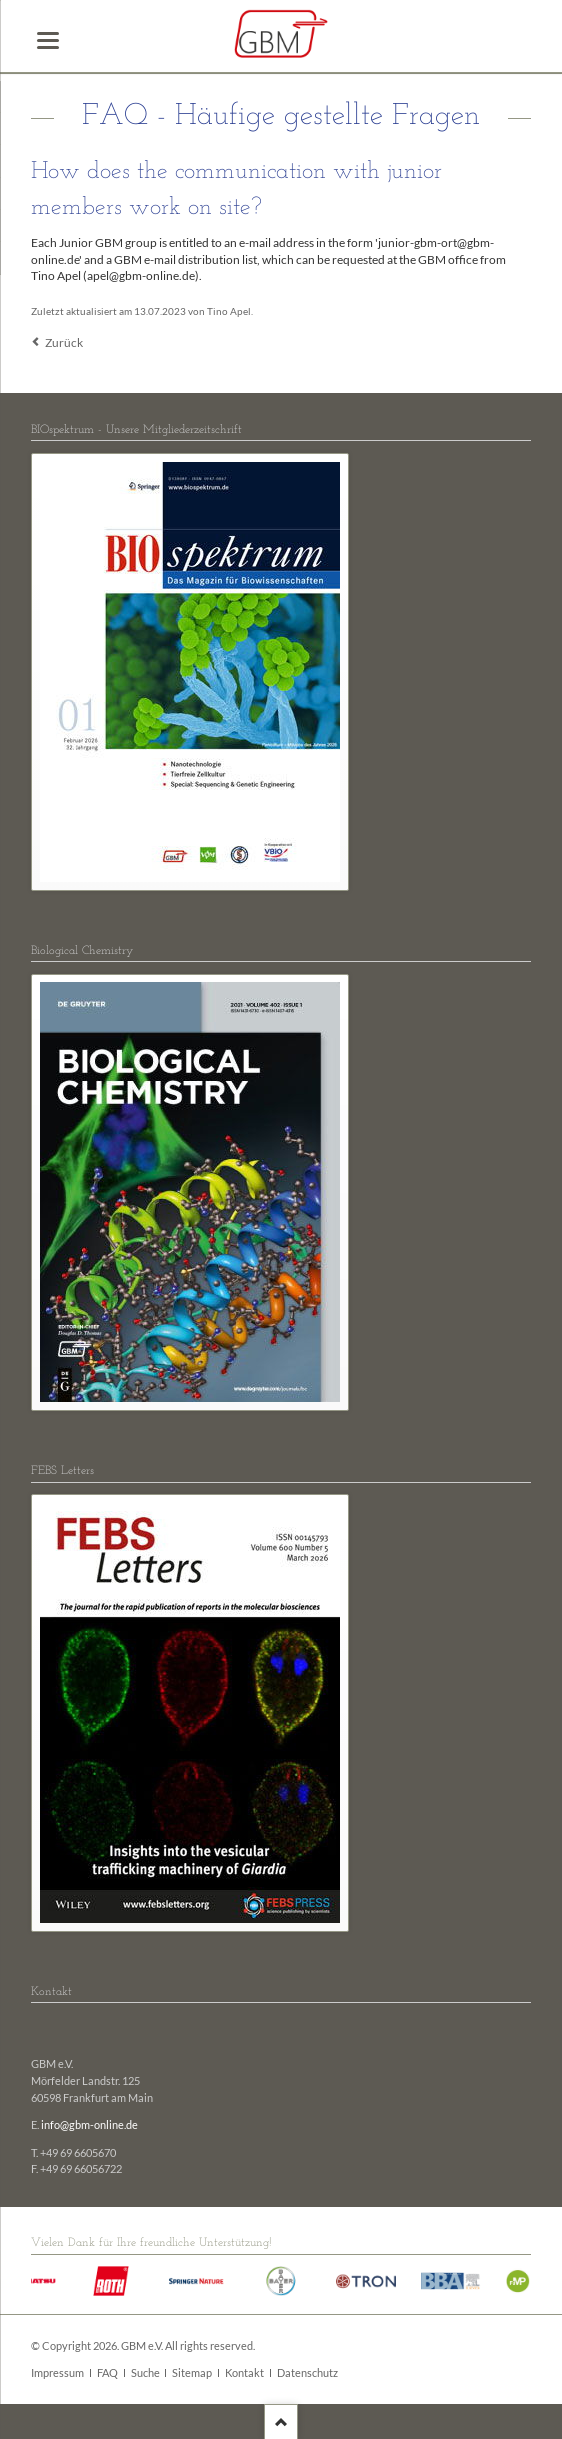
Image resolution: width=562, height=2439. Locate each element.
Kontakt (244, 2373)
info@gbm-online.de (89, 2125)
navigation (48, 40)
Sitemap (192, 2373)
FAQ (107, 2373)
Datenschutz (307, 2373)
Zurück (64, 342)
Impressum (57, 2373)
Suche (145, 2373)
